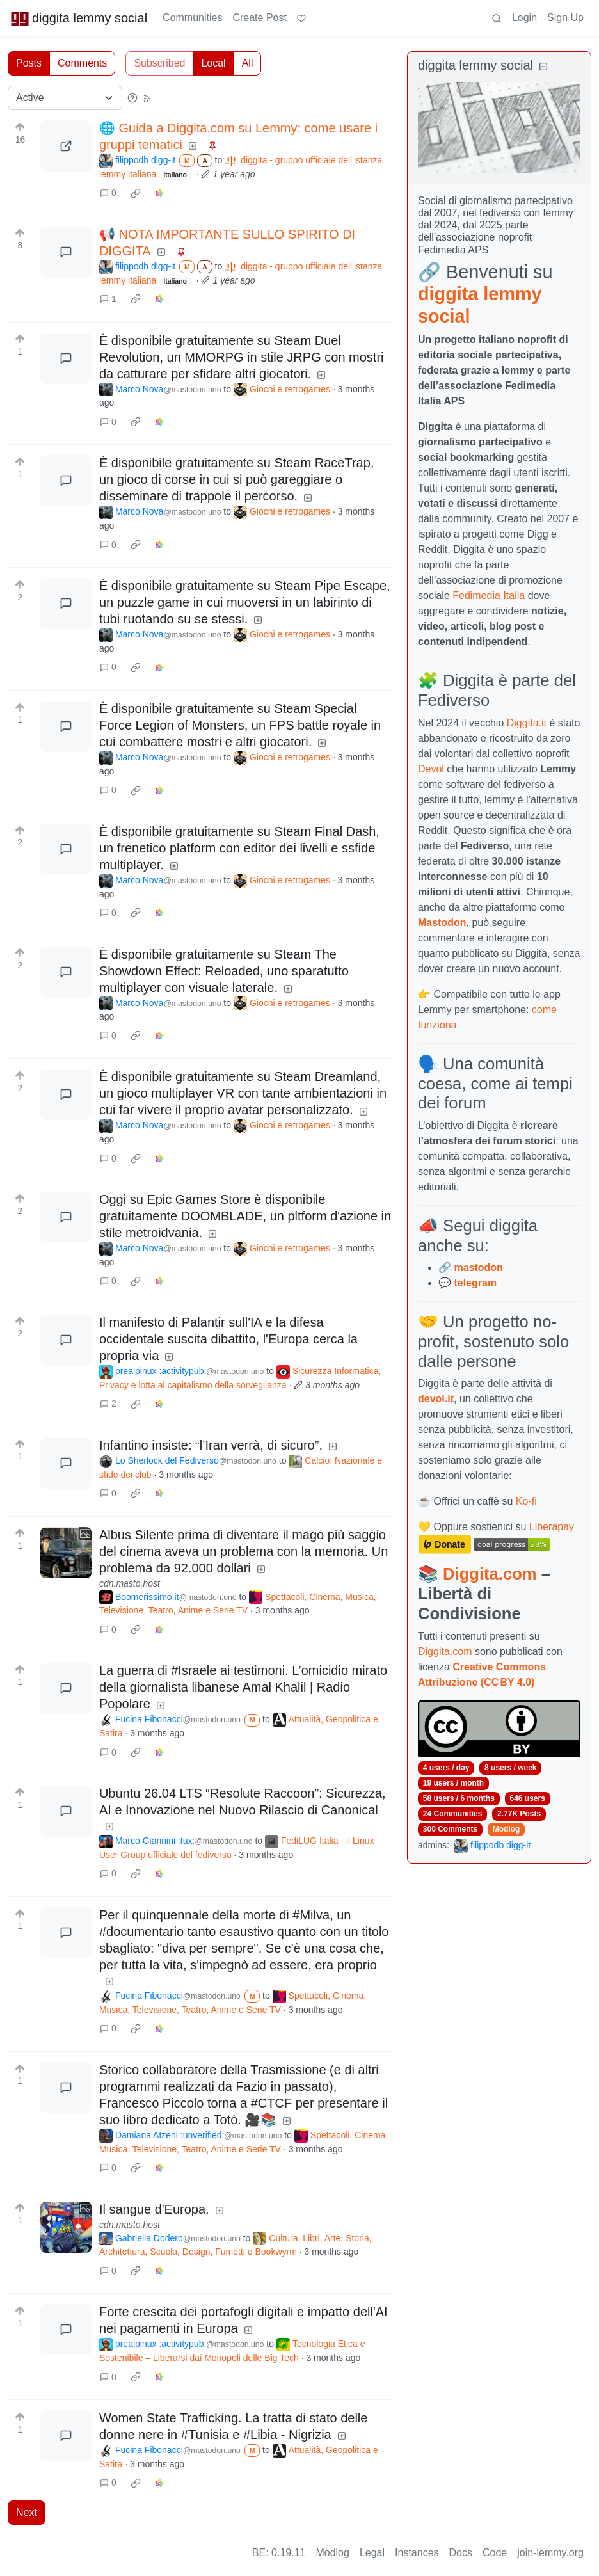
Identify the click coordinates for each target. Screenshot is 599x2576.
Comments (82, 63)
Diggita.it (527, 722)
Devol (431, 769)
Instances (416, 2552)
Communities (192, 17)
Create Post (259, 17)
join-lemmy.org (550, 2552)
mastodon (478, 1267)
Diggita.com (489, 1574)
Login (524, 17)
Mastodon (442, 922)
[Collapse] (543, 67)
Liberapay (551, 1526)
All (247, 63)
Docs (460, 2552)
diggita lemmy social (78, 18)
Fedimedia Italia (488, 595)
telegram (475, 1282)
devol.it (436, 1398)
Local (213, 63)
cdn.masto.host (129, 1583)
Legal (372, 2552)
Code (495, 2552)
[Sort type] (65, 98)
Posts (29, 63)
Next (26, 2512)
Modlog (506, 1829)
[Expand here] (66, 1552)
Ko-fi (526, 1501)
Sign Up (565, 17)
